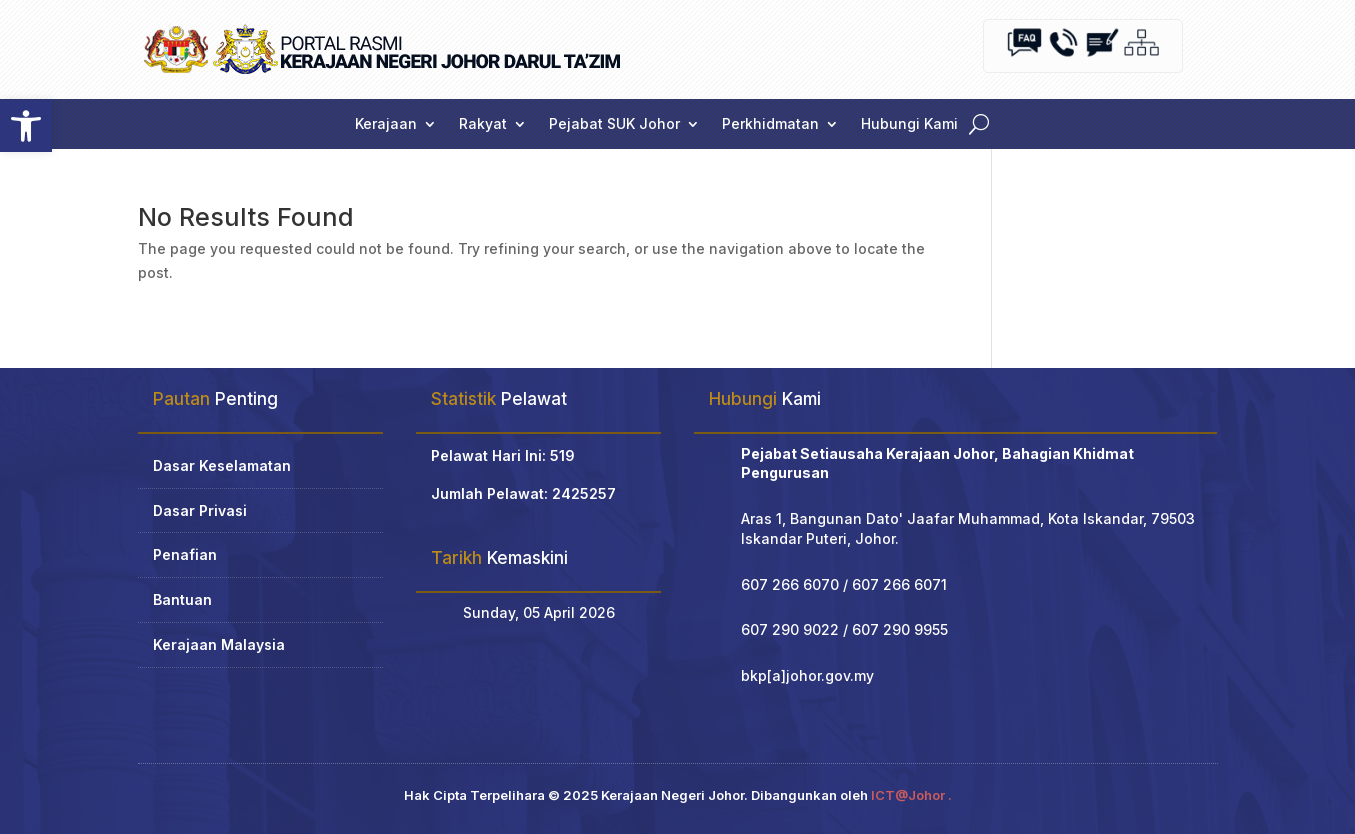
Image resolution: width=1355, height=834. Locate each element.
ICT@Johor (908, 795)
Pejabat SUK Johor (614, 124)
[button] (26, 126)
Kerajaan (386, 124)
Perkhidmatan (770, 124)
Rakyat (483, 124)
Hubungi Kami (909, 124)
